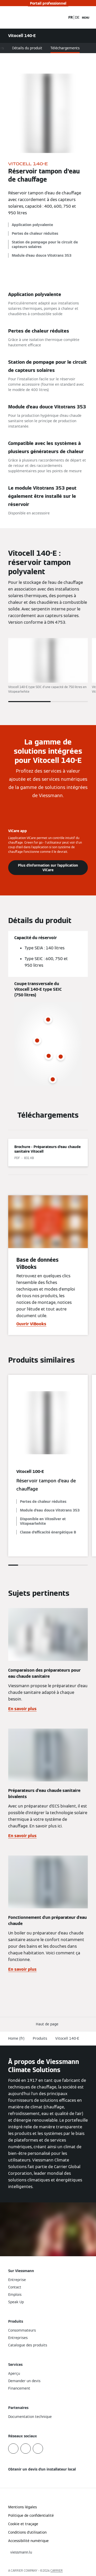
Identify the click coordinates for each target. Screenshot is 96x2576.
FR (70, 17)
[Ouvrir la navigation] (85, 17)
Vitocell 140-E (67, 2038)
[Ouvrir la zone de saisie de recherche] (62, 17)
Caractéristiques (22, 48)
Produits (40, 2038)
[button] (48, 2024)
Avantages (53, 48)
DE (77, 17)
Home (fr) (16, 2038)
